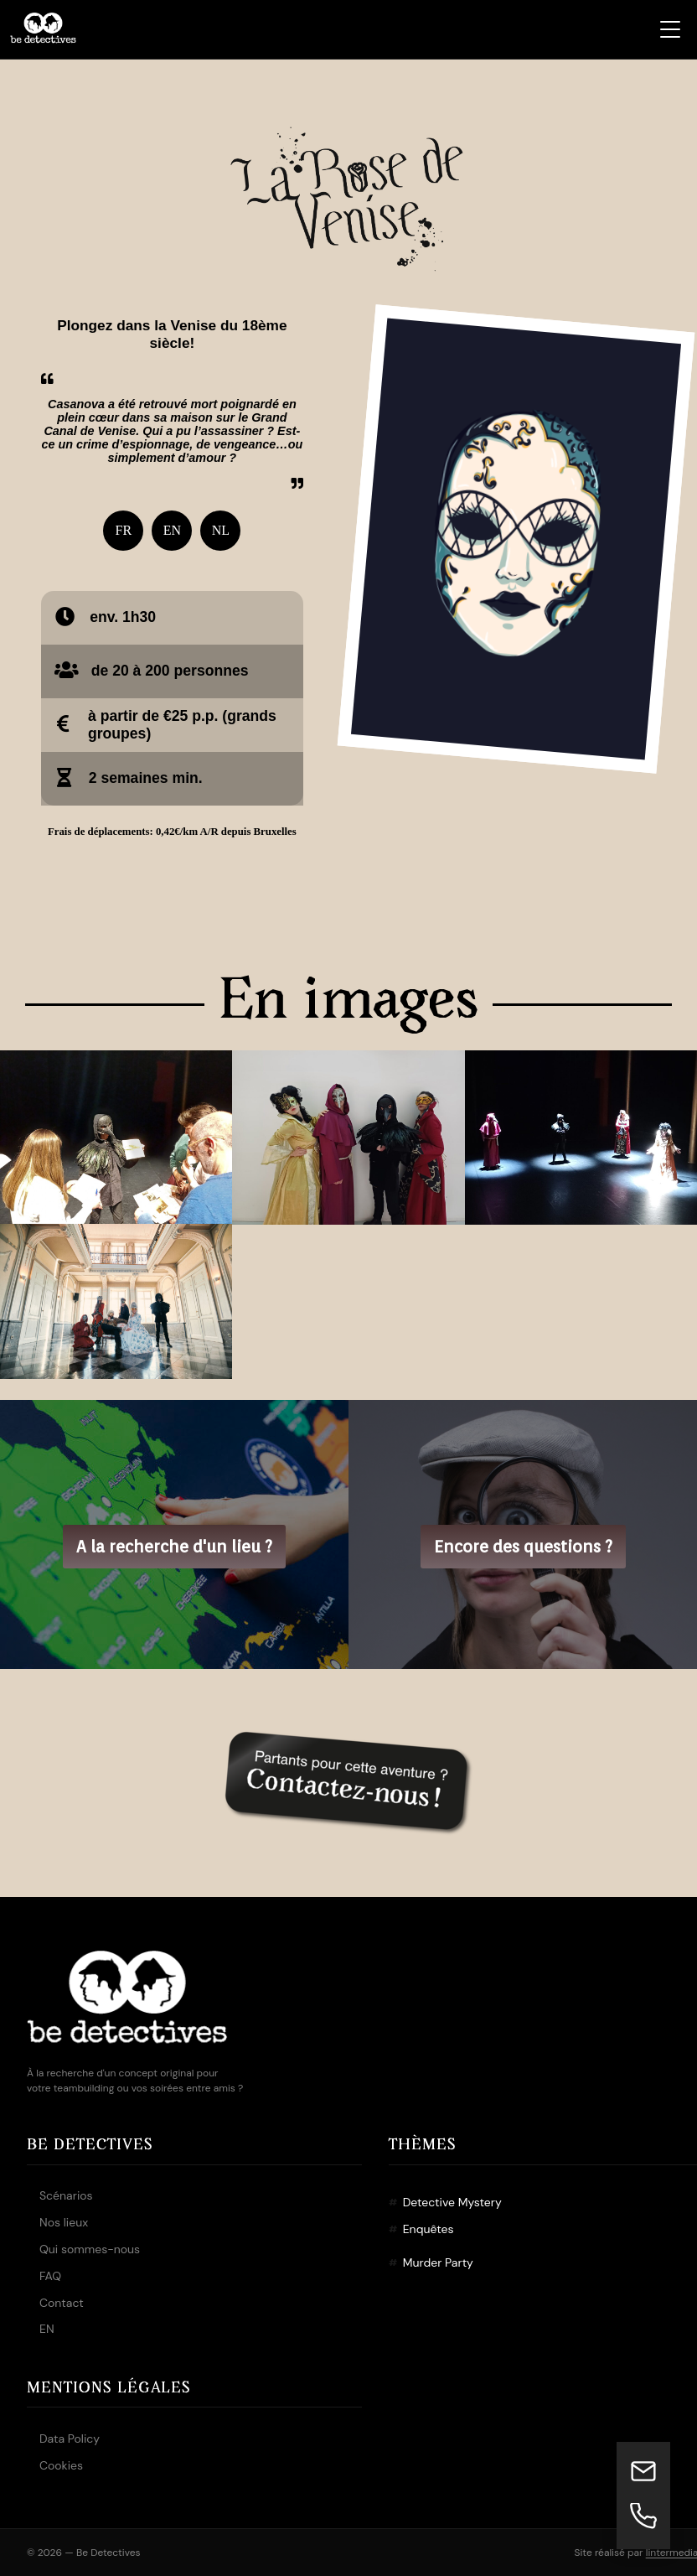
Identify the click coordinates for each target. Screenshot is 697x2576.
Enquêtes (428, 2229)
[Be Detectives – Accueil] (43, 29)
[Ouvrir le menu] (670, 29)
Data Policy (69, 2438)
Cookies (61, 2465)
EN (46, 2328)
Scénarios (66, 2195)
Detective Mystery (452, 2202)
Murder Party (438, 2262)
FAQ (50, 2275)
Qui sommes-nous (89, 2249)
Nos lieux (63, 2222)
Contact (61, 2302)
